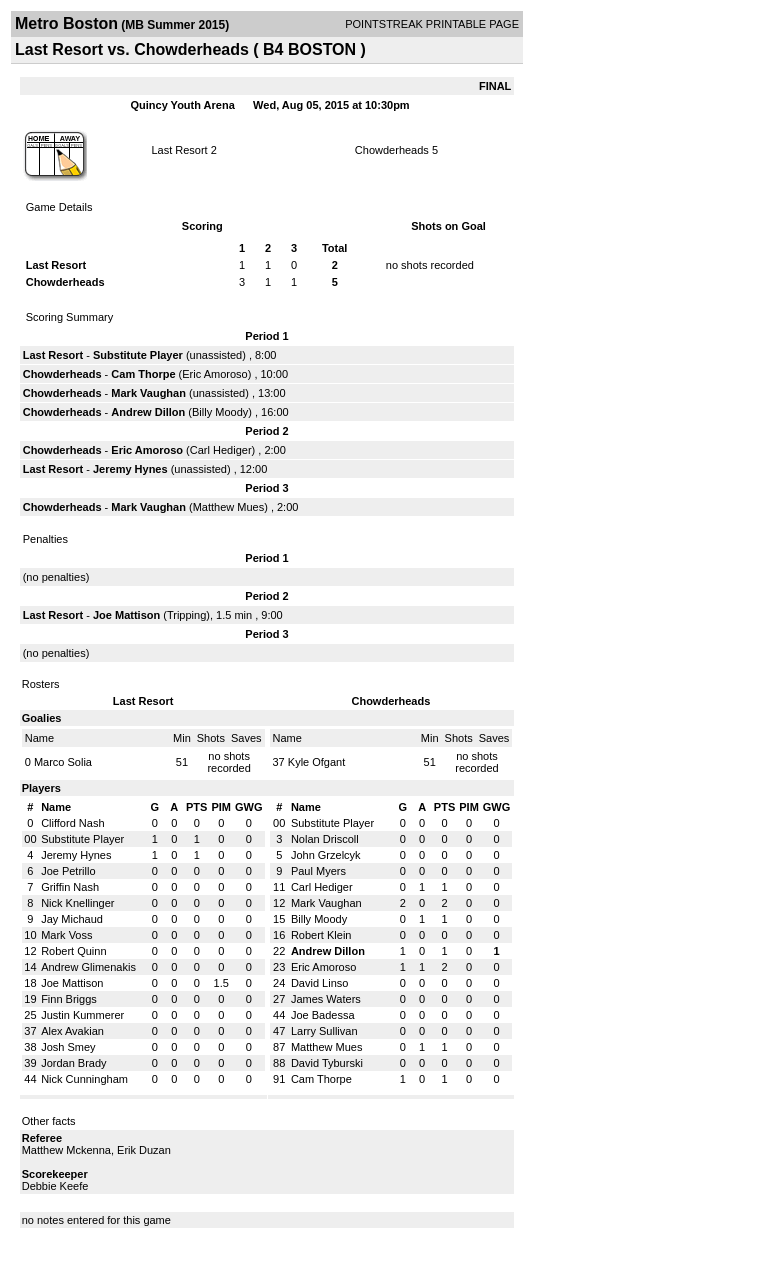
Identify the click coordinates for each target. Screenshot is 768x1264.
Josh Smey (68, 1047)
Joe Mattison (126, 615)
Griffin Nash (70, 887)
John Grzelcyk (326, 855)
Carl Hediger (221, 450)
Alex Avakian (72, 1031)
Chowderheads (392, 150)
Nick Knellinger (77, 903)
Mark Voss (66, 935)
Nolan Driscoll (325, 839)
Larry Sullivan (324, 1031)
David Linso (319, 983)
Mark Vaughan (148, 393)
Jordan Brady (73, 1063)
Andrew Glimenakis (88, 967)
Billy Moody (220, 412)
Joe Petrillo (68, 871)
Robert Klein (321, 935)
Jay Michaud (72, 919)
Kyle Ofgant (316, 762)
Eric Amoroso (214, 374)
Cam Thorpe (143, 374)
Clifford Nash (72, 823)
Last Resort (179, 150)
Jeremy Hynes (130, 469)
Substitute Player (138, 355)
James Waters (326, 999)
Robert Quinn (73, 951)
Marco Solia (63, 762)
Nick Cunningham (84, 1079)
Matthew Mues (229, 507)
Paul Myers (318, 871)
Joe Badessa (323, 1015)
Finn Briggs (69, 999)
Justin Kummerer (82, 1015)
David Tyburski (327, 1063)
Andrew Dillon (148, 412)
